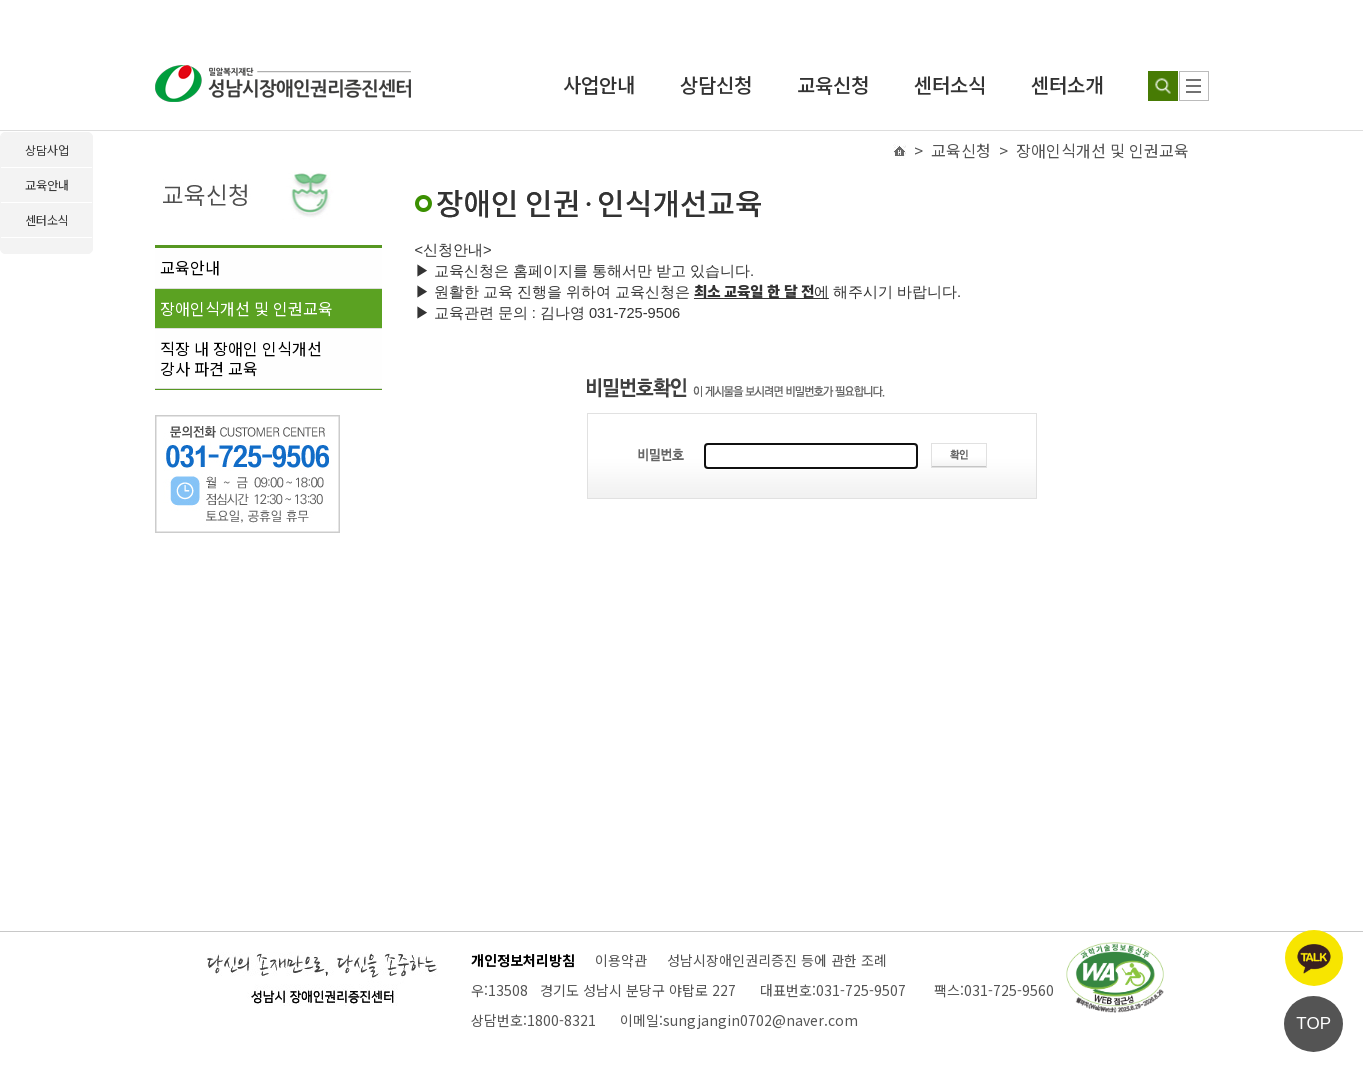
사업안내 (599, 84)
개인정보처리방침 (523, 960)
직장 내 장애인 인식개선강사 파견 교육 (241, 358)
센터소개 (1067, 84)
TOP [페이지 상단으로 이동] (1313, 1023)
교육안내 (190, 267)
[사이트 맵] (1194, 86)
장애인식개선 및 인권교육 (246, 308)
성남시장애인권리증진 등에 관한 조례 (777, 960)
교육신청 (833, 84)
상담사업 (47, 149)
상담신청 (716, 84)
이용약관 (621, 960)
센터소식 (950, 84)
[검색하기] (1163, 86)
